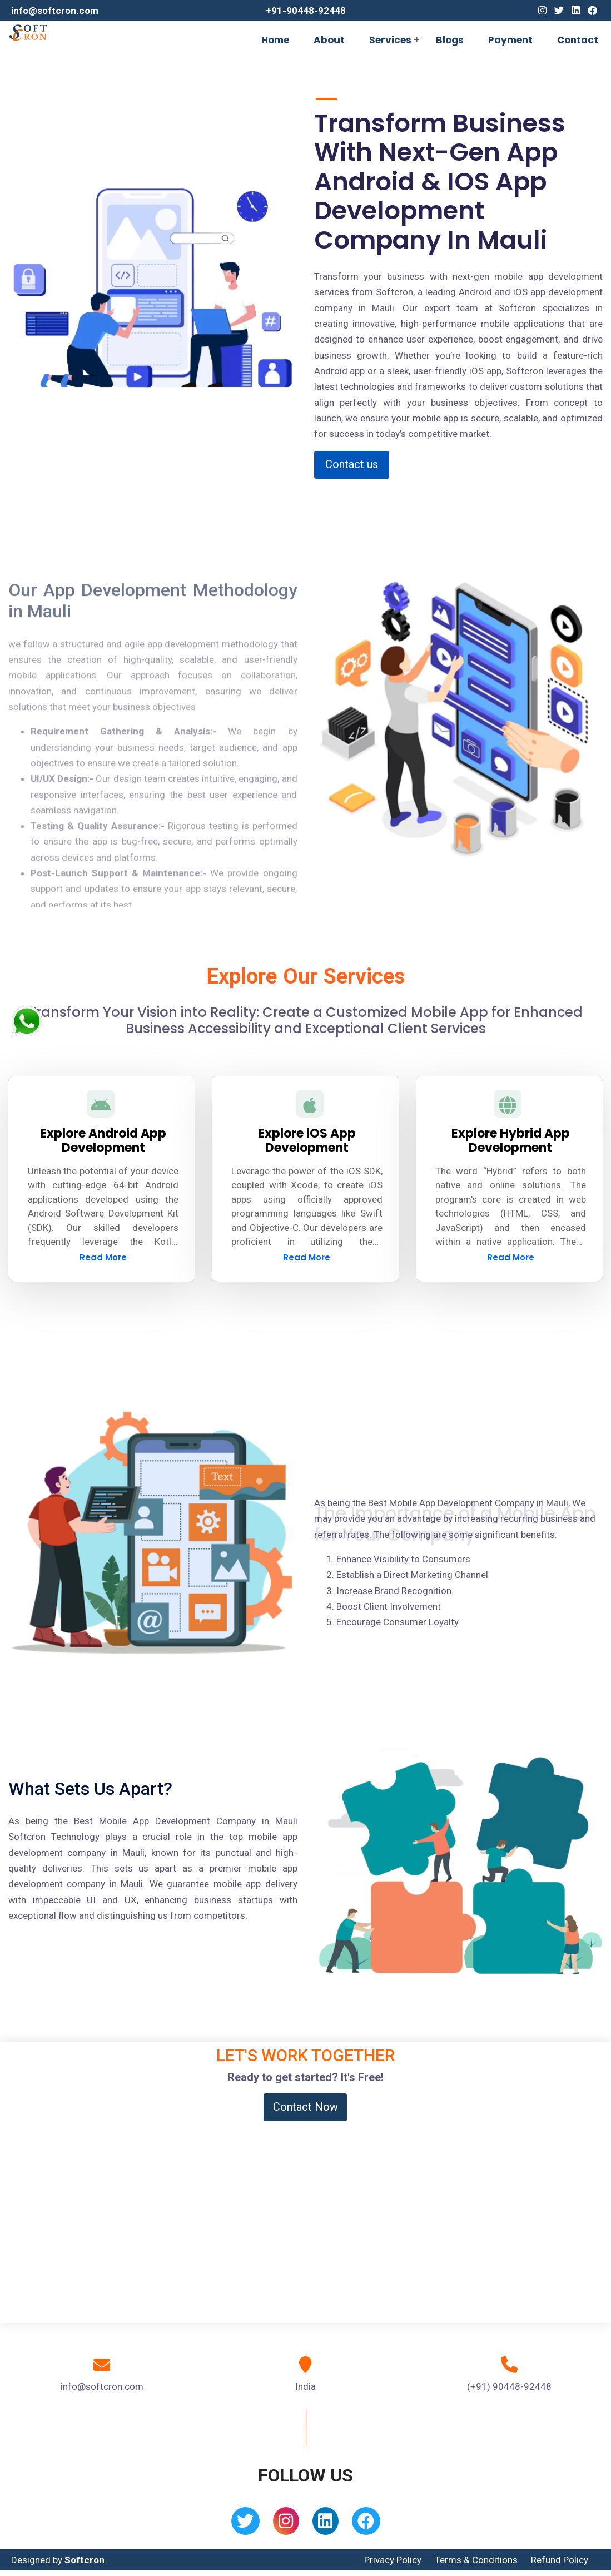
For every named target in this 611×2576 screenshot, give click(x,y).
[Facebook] (592, 10)
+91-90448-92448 (306, 10)
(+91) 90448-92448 (509, 2386)
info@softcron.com (54, 10)
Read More (103, 1257)
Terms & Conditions (476, 2559)
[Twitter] (559, 10)
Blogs (450, 40)
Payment (510, 40)
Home (275, 40)
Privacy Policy (392, 2559)
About (329, 40)
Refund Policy (559, 2559)
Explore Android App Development (103, 1141)
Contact (577, 40)
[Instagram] (542, 10)
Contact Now (305, 2106)
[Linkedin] (576, 10)
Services (390, 40)
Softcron (84, 2559)
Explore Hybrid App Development (510, 1141)
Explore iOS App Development (307, 1141)
